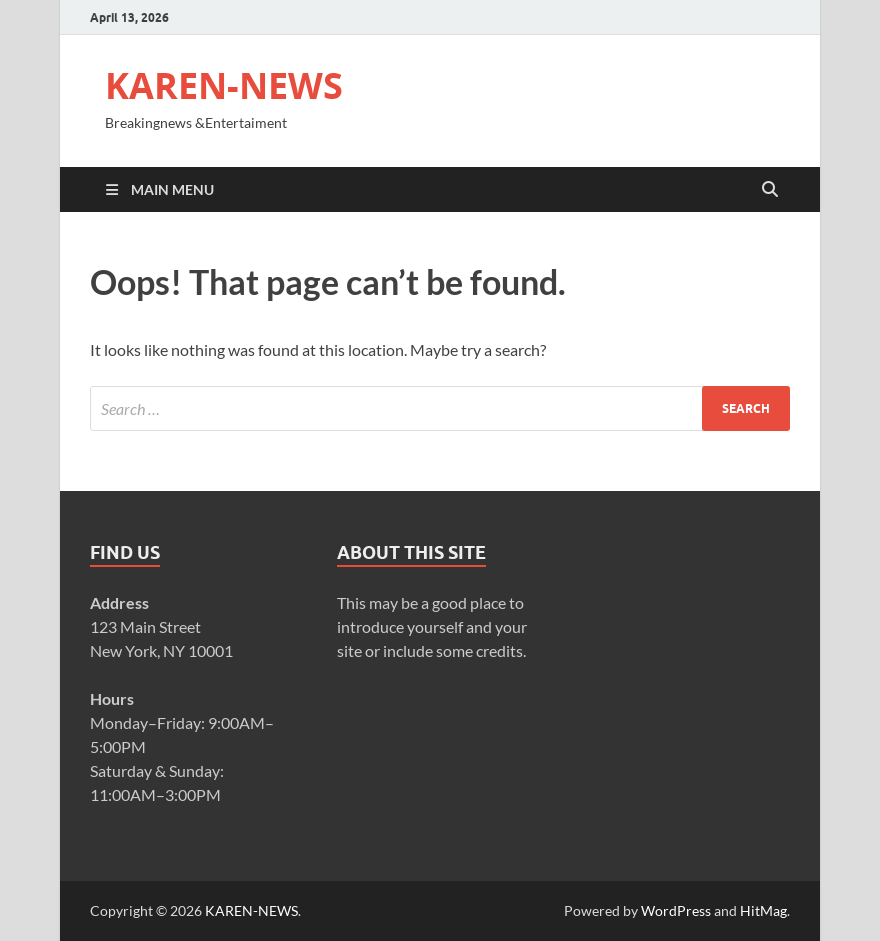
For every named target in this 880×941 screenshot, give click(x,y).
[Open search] (770, 190)
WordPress (676, 910)
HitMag (763, 910)
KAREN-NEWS (224, 85)
